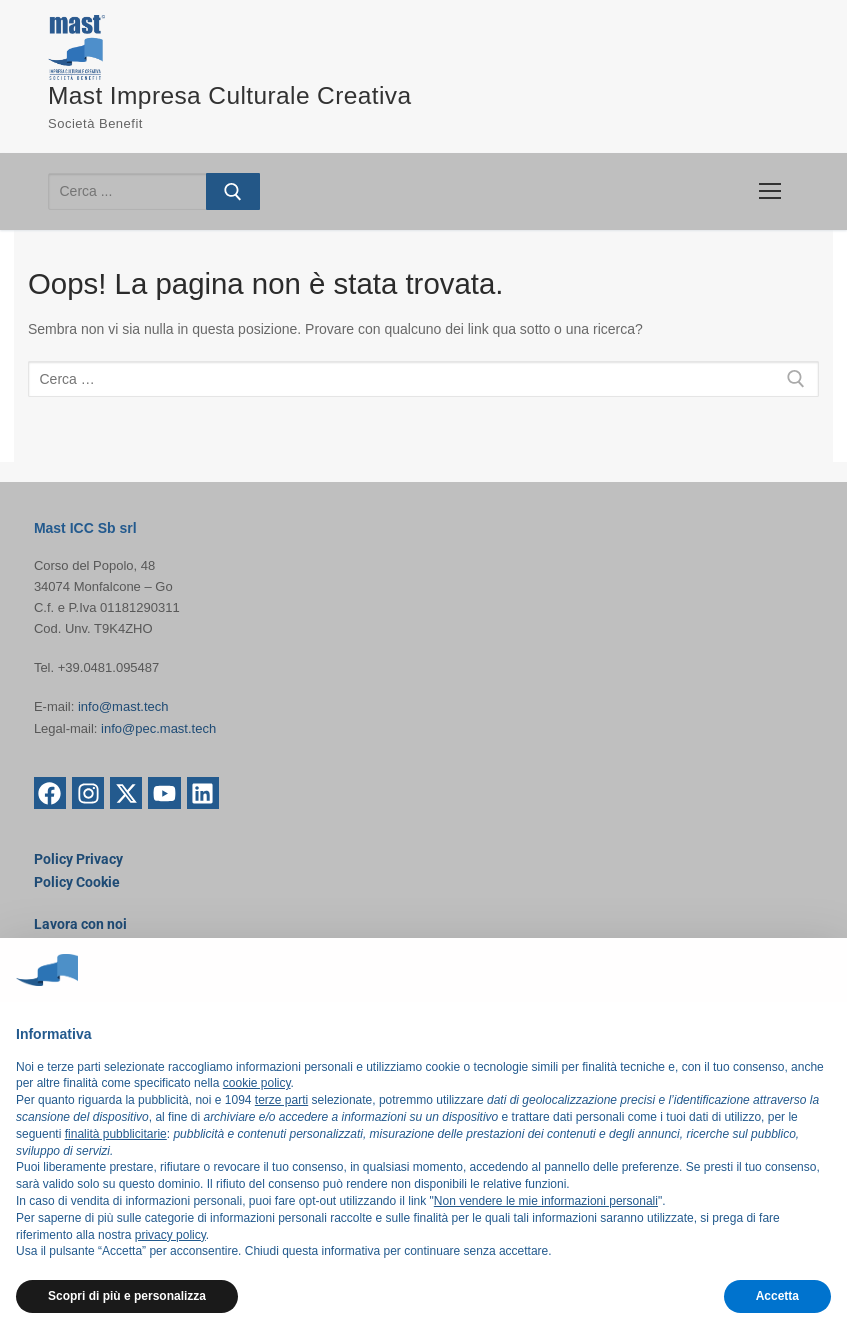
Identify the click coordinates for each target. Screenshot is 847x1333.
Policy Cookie (77, 881)
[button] (821, 970)
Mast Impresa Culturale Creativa (233, 95)
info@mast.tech (123, 706)
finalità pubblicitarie (116, 1134)
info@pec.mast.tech (158, 727)
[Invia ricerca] (233, 191)
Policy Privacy (78, 859)
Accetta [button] (777, 1296)
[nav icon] (770, 191)
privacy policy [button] (170, 1235)
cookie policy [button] (257, 1083)
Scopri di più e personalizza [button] (127, 1296)
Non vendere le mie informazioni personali (546, 1201)
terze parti (281, 1100)
